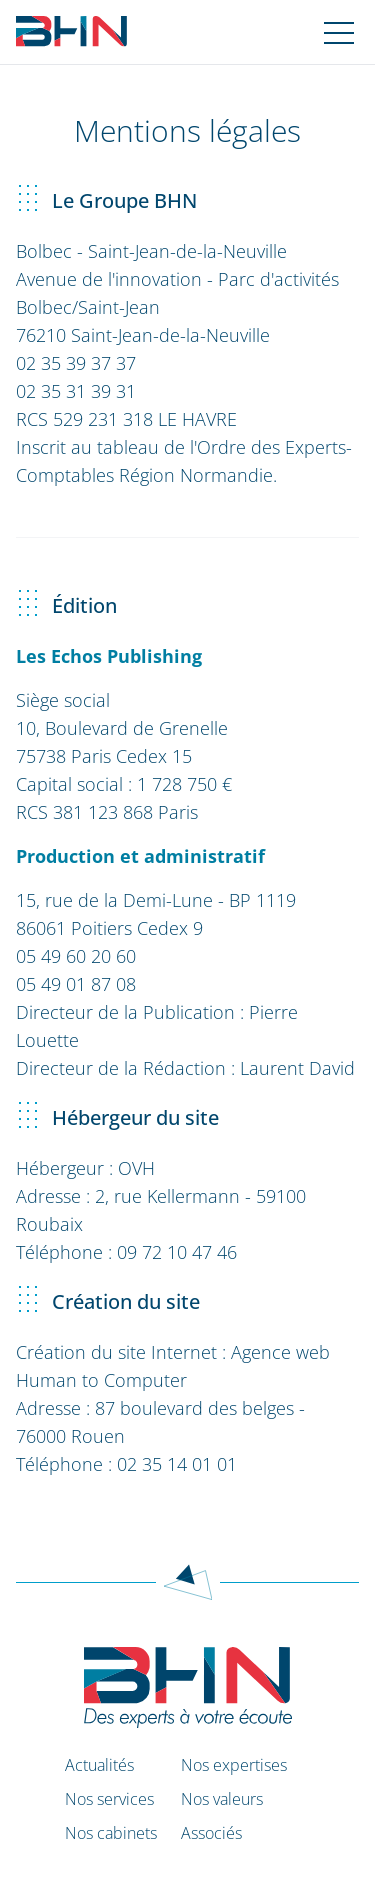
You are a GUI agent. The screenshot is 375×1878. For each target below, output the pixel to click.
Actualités (99, 1765)
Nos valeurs (222, 1799)
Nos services (109, 1799)
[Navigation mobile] (339, 32)
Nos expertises (234, 1765)
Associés (211, 1833)
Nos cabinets (111, 1833)
